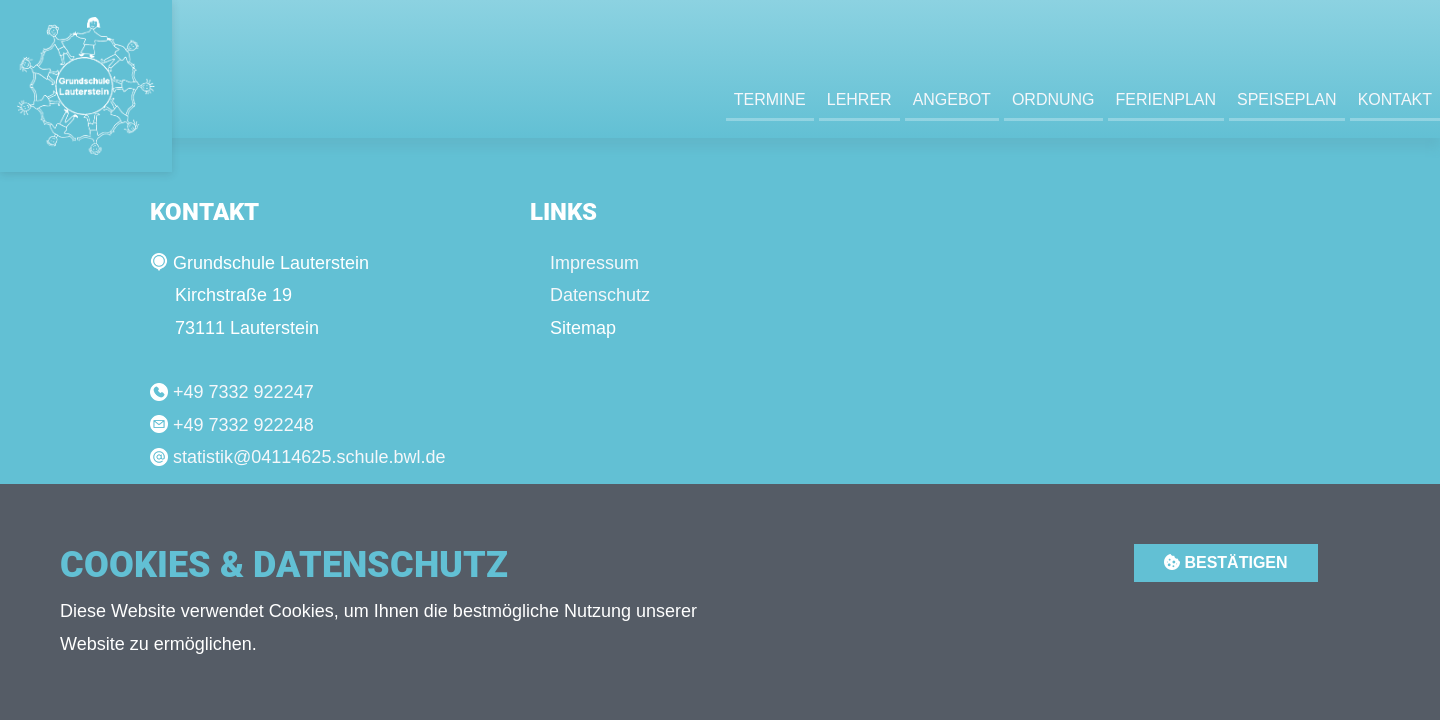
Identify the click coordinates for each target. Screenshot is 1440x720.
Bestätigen (1226, 562)
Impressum (594, 263)
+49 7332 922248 (243, 425)
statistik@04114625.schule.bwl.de (309, 457)
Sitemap (583, 328)
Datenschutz (600, 295)
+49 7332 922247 (243, 392)
